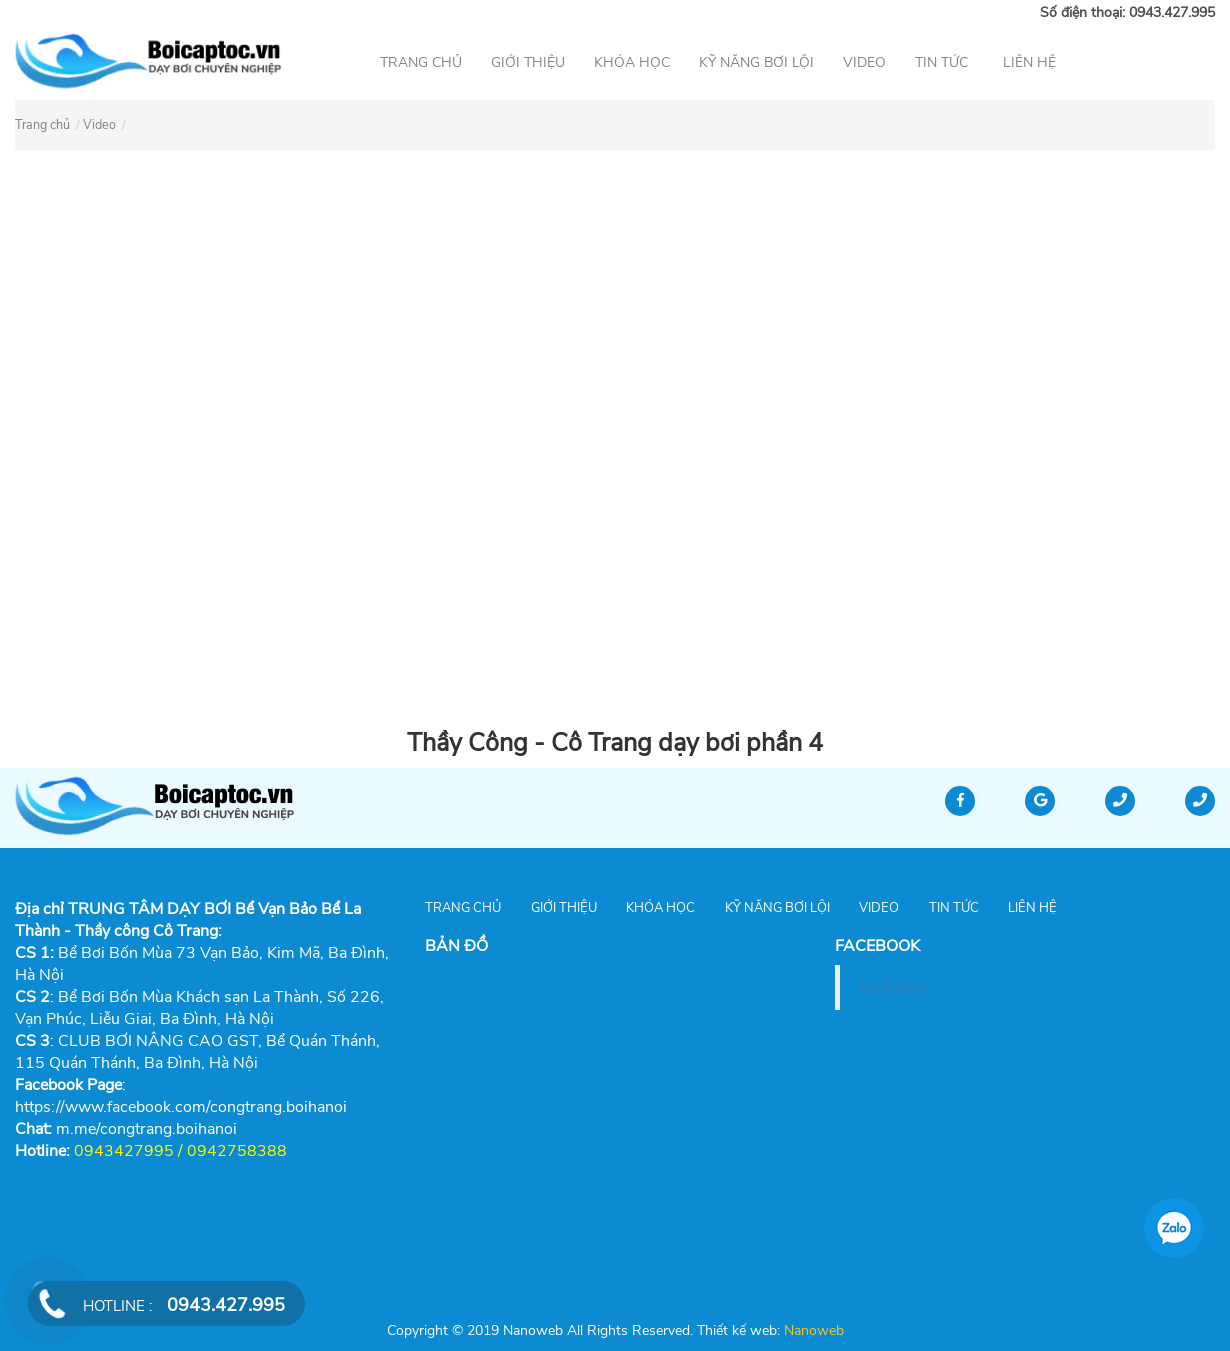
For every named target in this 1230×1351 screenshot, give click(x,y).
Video (864, 62)
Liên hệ (1029, 62)
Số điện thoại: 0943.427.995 (1127, 12)
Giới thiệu (528, 62)
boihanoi (893, 987)
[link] (146, 1129)
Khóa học (632, 62)
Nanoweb (812, 1330)
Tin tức (941, 62)
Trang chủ (421, 62)
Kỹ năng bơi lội (756, 62)
